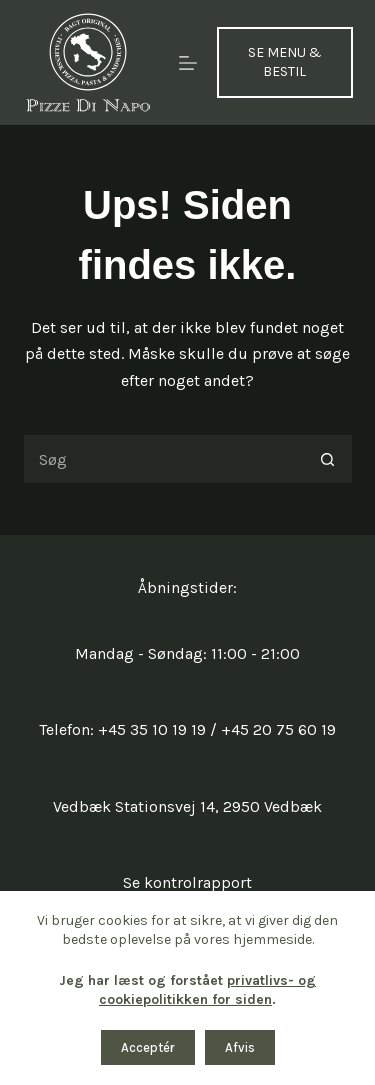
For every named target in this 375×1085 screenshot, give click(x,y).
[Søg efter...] (163, 459)
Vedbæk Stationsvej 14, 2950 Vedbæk (187, 806)
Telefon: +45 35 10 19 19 (122, 729)
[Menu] (188, 63)
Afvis (240, 1047)
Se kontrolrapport (187, 882)
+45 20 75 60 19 (278, 729)
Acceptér (148, 1047)
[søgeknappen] (328, 459)
